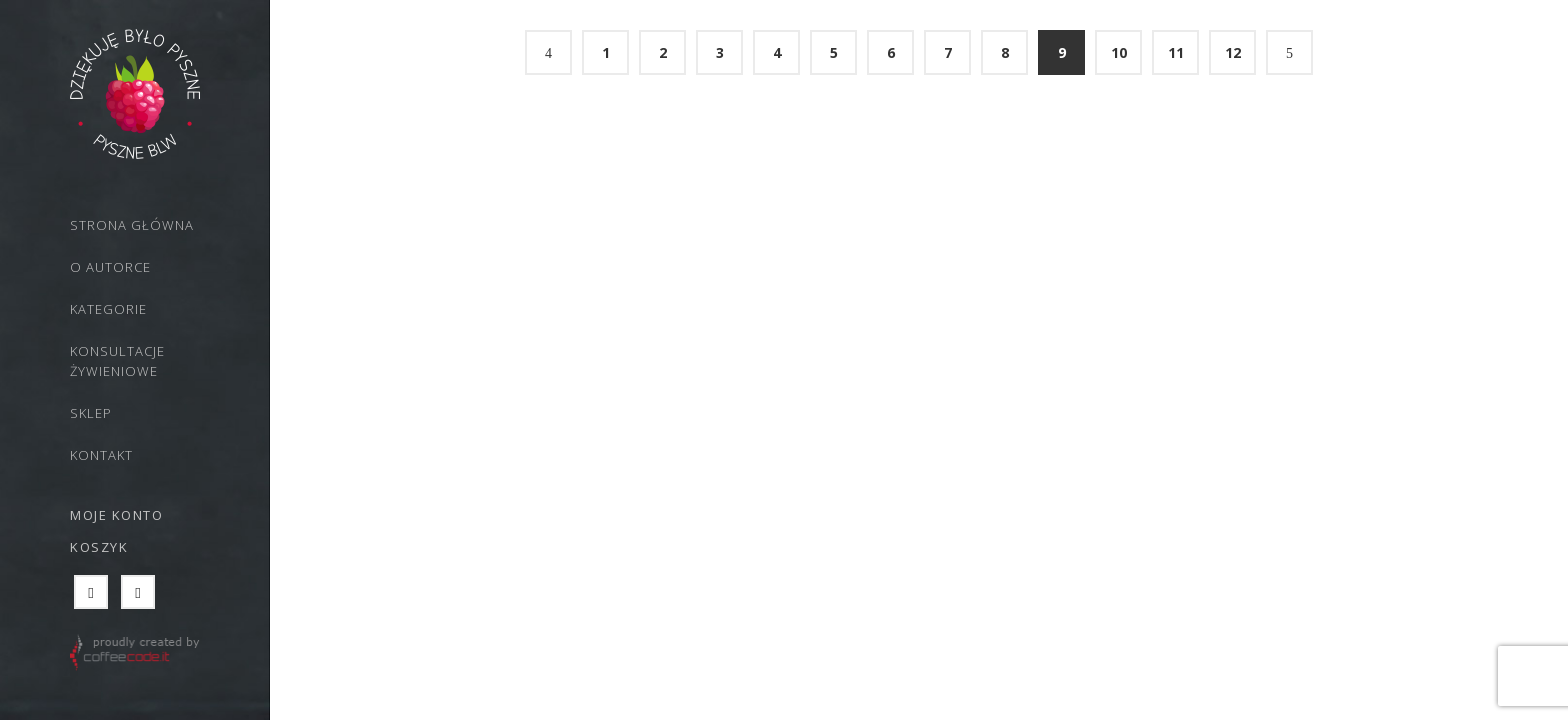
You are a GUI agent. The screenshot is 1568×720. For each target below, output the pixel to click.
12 (1233, 52)
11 (1176, 52)
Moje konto (116, 515)
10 (1119, 52)
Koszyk (99, 547)
